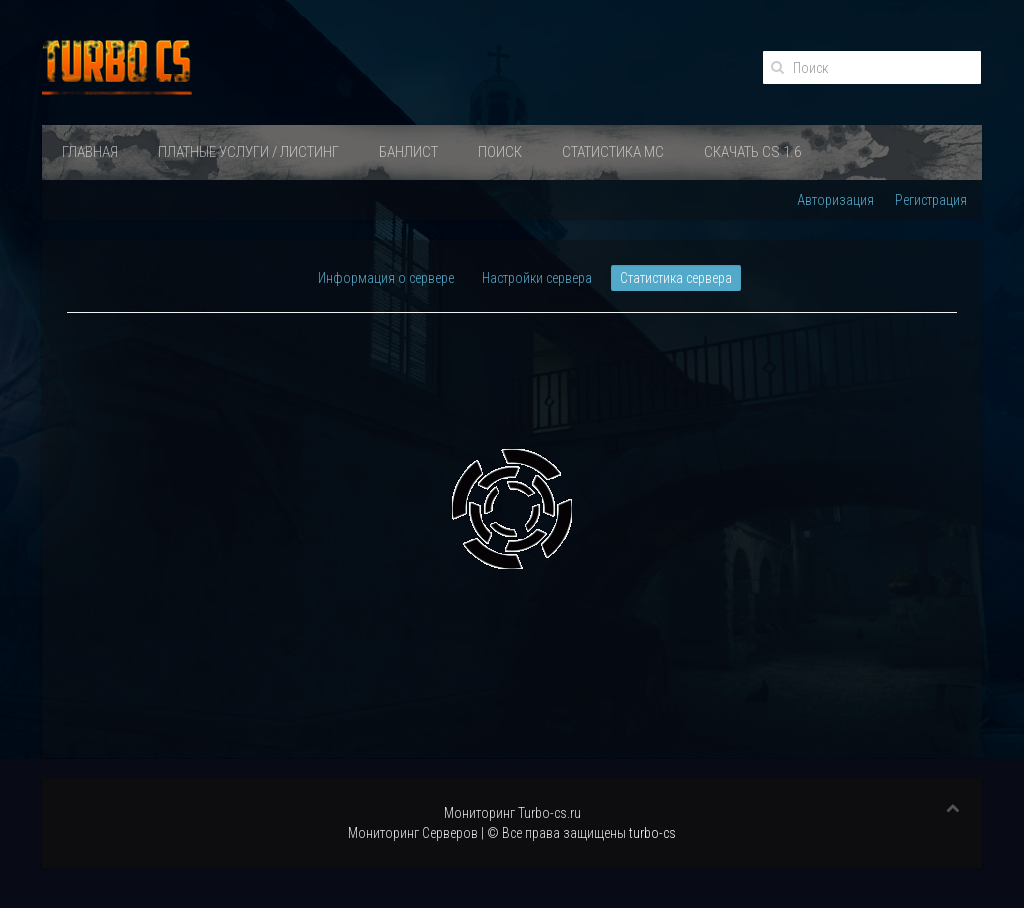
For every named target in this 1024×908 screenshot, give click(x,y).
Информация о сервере (386, 278)
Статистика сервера (676, 278)
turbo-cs (652, 833)
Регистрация (931, 200)
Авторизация (835, 200)
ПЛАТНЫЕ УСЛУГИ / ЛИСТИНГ (248, 152)
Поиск (500, 152)
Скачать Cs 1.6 (752, 152)
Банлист (408, 152)
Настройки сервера (537, 278)
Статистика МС (613, 152)
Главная (90, 152)
